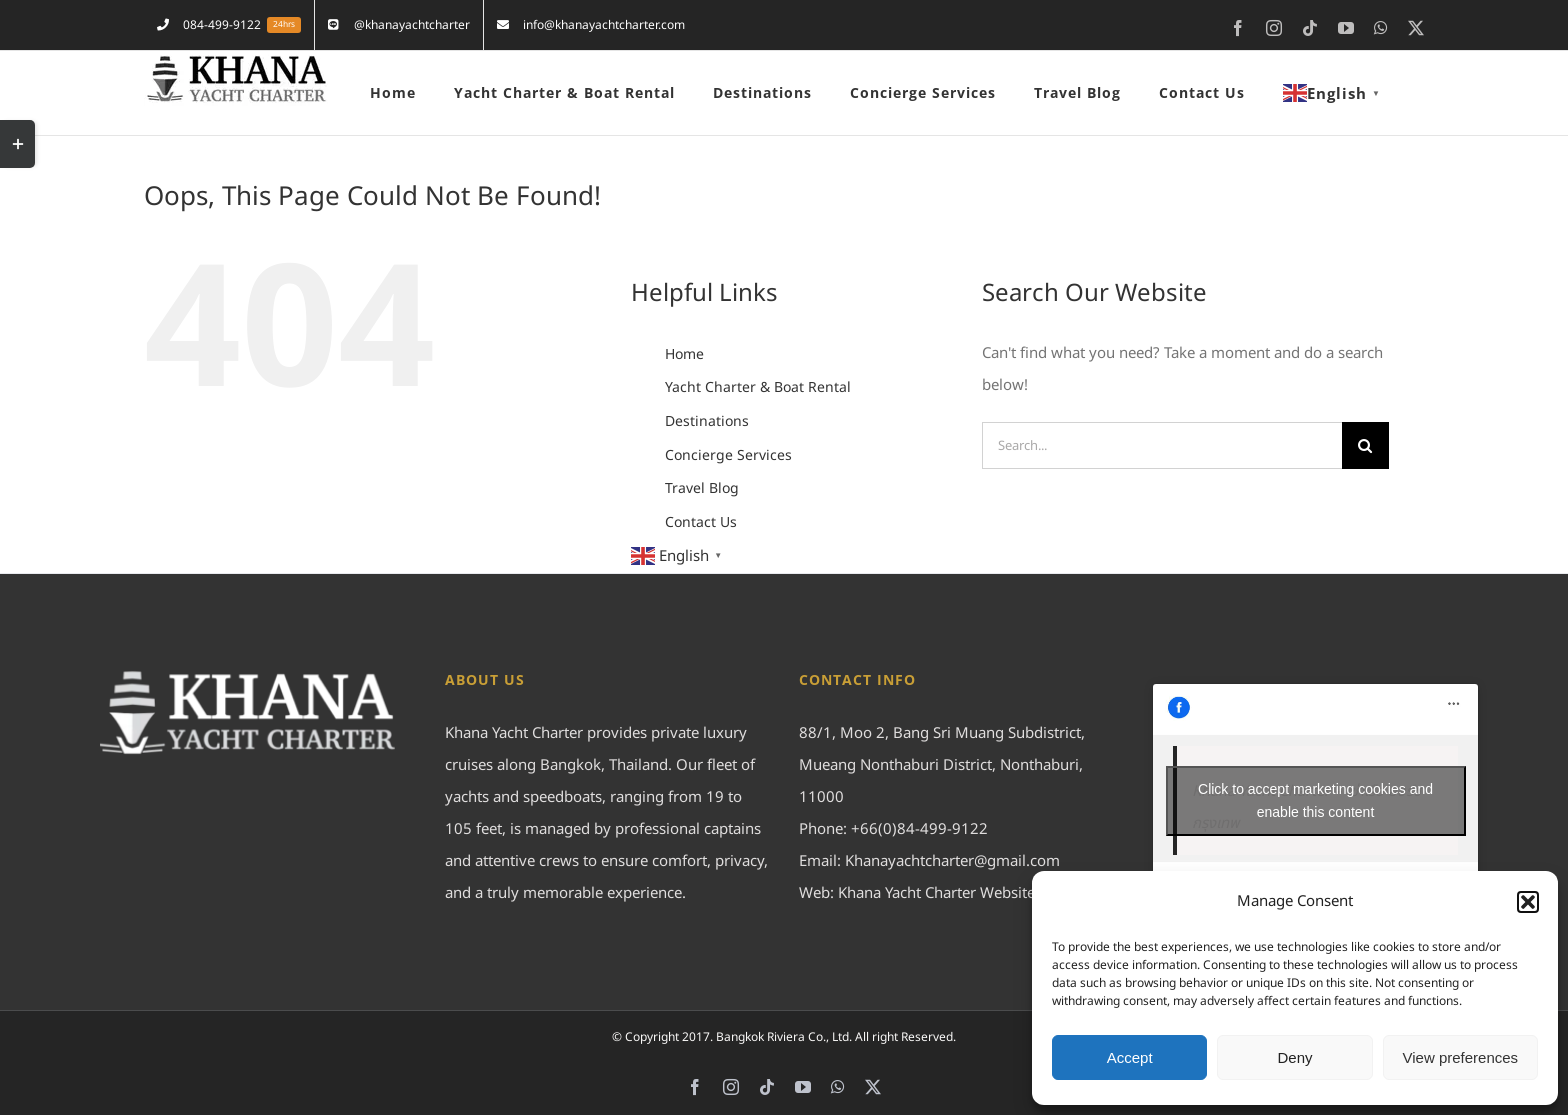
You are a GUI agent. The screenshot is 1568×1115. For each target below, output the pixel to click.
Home (684, 354)
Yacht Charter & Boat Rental (758, 387)
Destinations (707, 421)
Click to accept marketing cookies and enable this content (1315, 800)
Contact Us (701, 522)
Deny (1294, 1057)
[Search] (1365, 445)
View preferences (1461, 1057)
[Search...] (1162, 445)
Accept (1130, 1057)
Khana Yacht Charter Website (936, 893)
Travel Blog (702, 488)
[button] (1528, 902)
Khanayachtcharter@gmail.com (952, 861)
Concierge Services (728, 455)
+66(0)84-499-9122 (919, 829)
